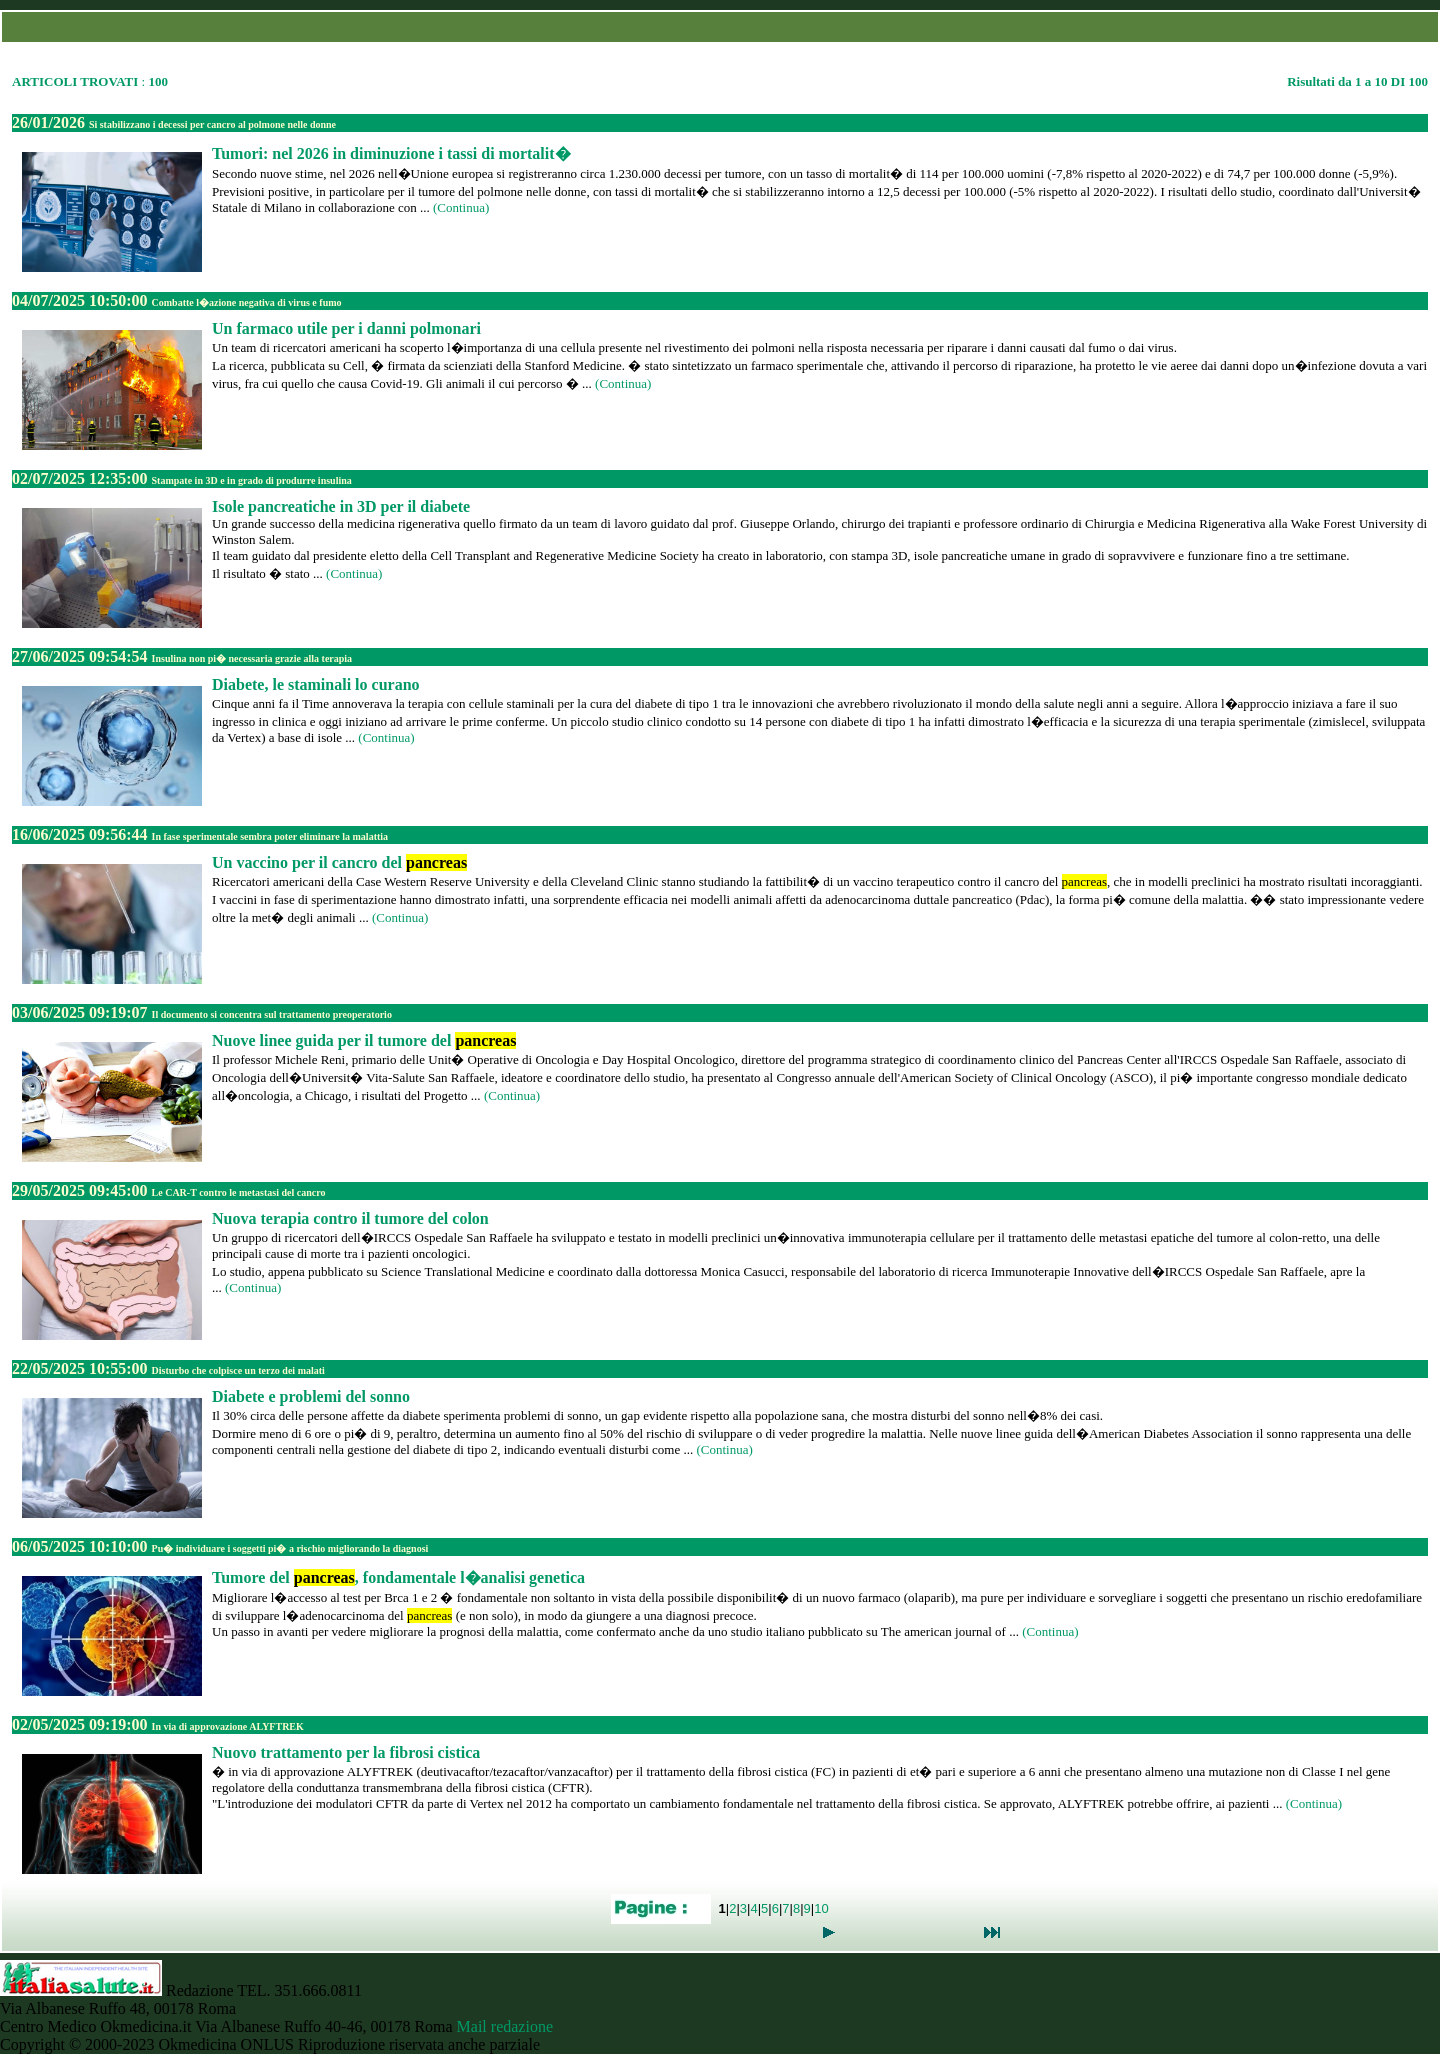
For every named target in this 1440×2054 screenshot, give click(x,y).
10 (821, 1908)
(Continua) (461, 207)
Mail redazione (505, 2026)
